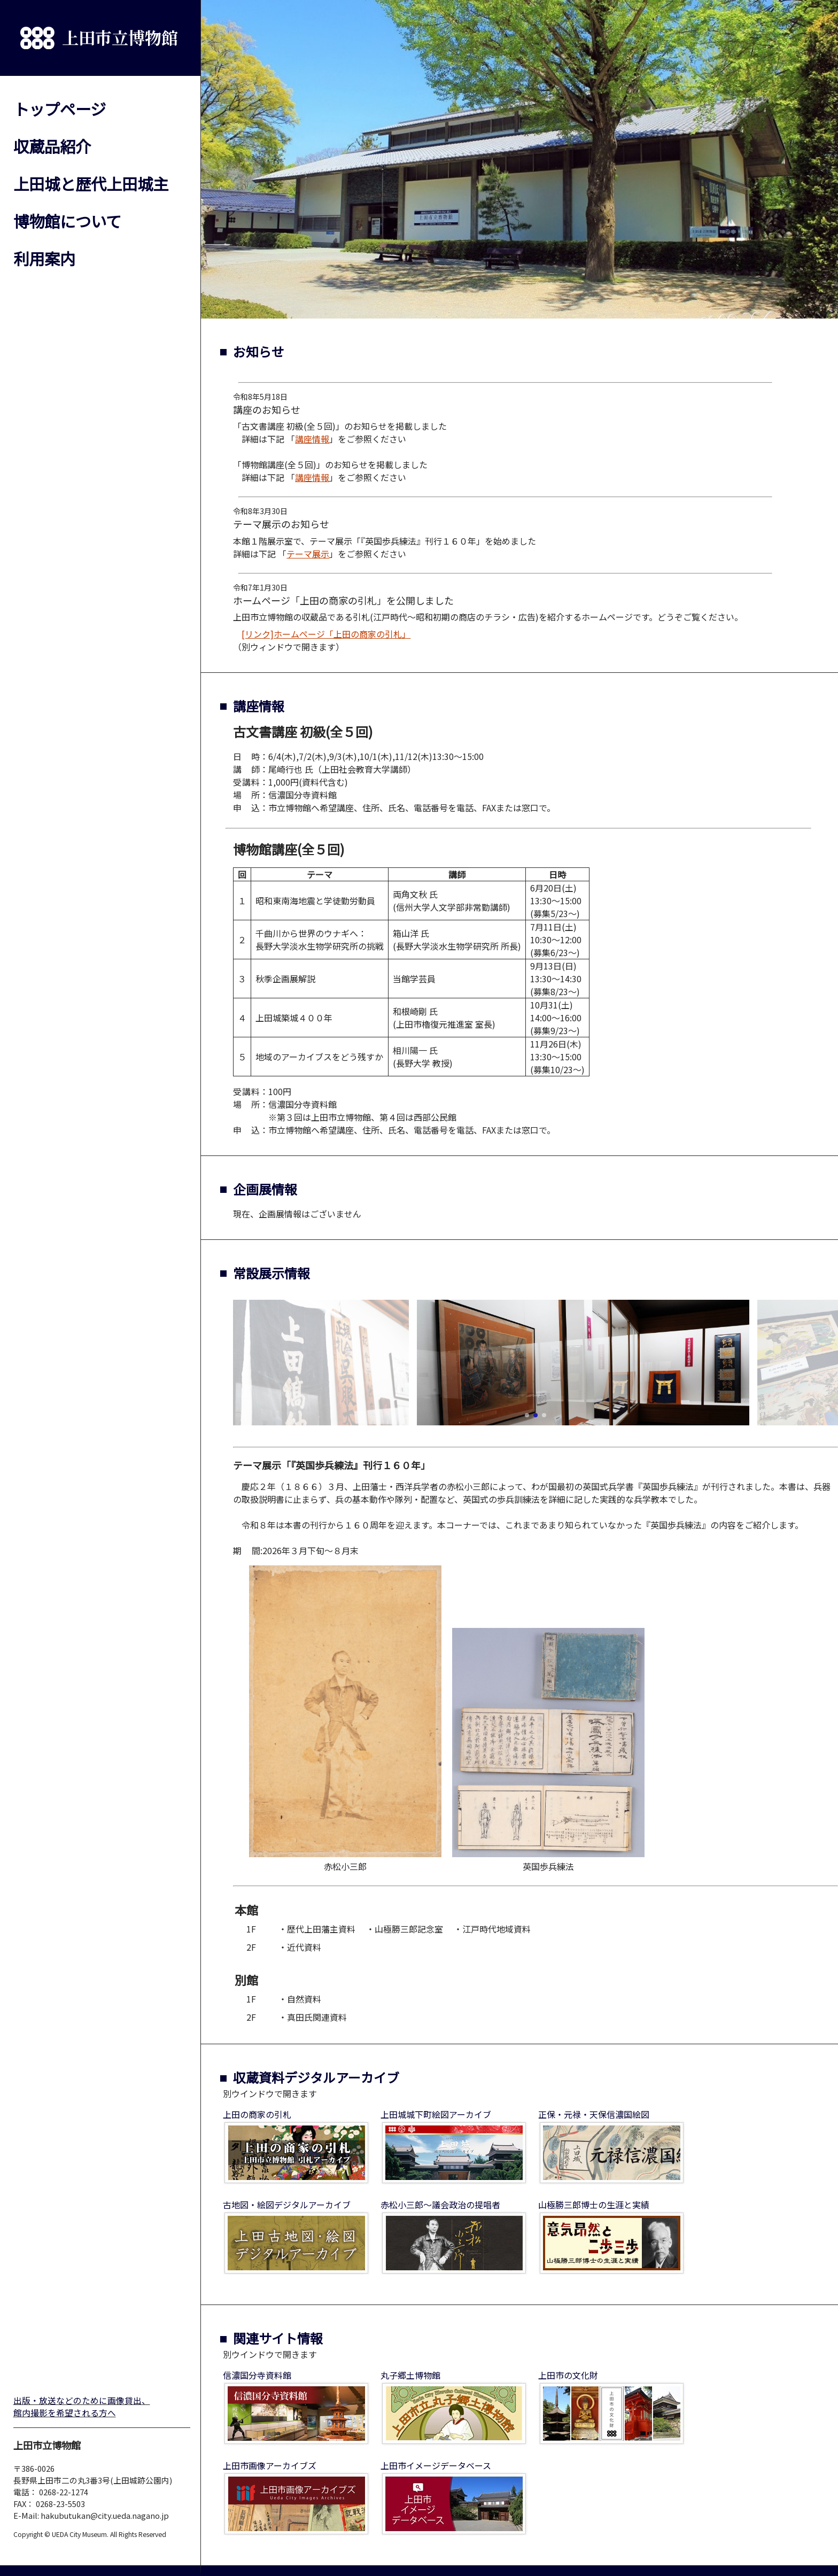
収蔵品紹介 (52, 146)
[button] (527, 1415)
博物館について (67, 221)
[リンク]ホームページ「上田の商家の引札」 (326, 633)
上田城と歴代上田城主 (90, 183)
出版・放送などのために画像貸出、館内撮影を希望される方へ (81, 2406)
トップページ (59, 108)
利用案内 (44, 258)
